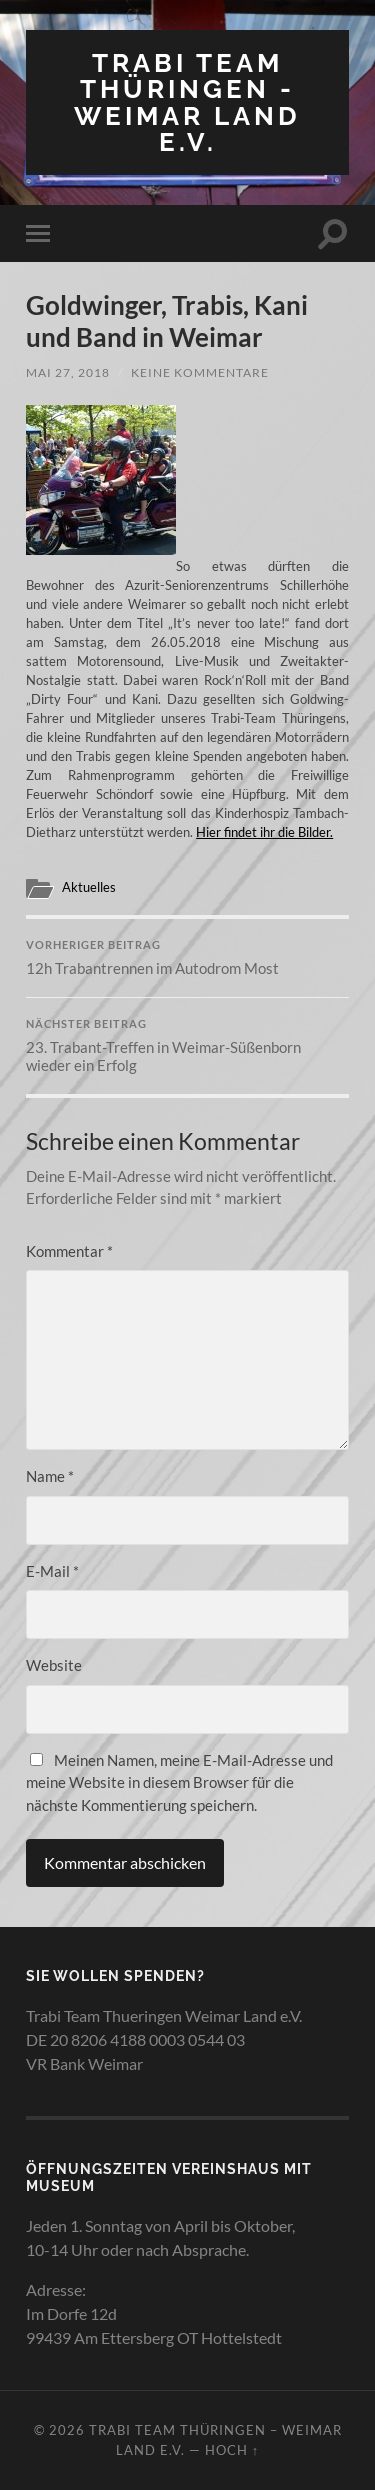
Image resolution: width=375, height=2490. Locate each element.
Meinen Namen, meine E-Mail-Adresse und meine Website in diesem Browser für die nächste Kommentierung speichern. (179, 1782)
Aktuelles (89, 887)
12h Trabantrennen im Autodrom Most (187, 958)
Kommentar (69, 1251)
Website (54, 1665)
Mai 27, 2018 (68, 372)
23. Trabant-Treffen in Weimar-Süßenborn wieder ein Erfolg (187, 1046)
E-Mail (52, 1571)
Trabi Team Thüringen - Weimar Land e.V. (187, 102)
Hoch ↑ (232, 2450)
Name (50, 1476)
